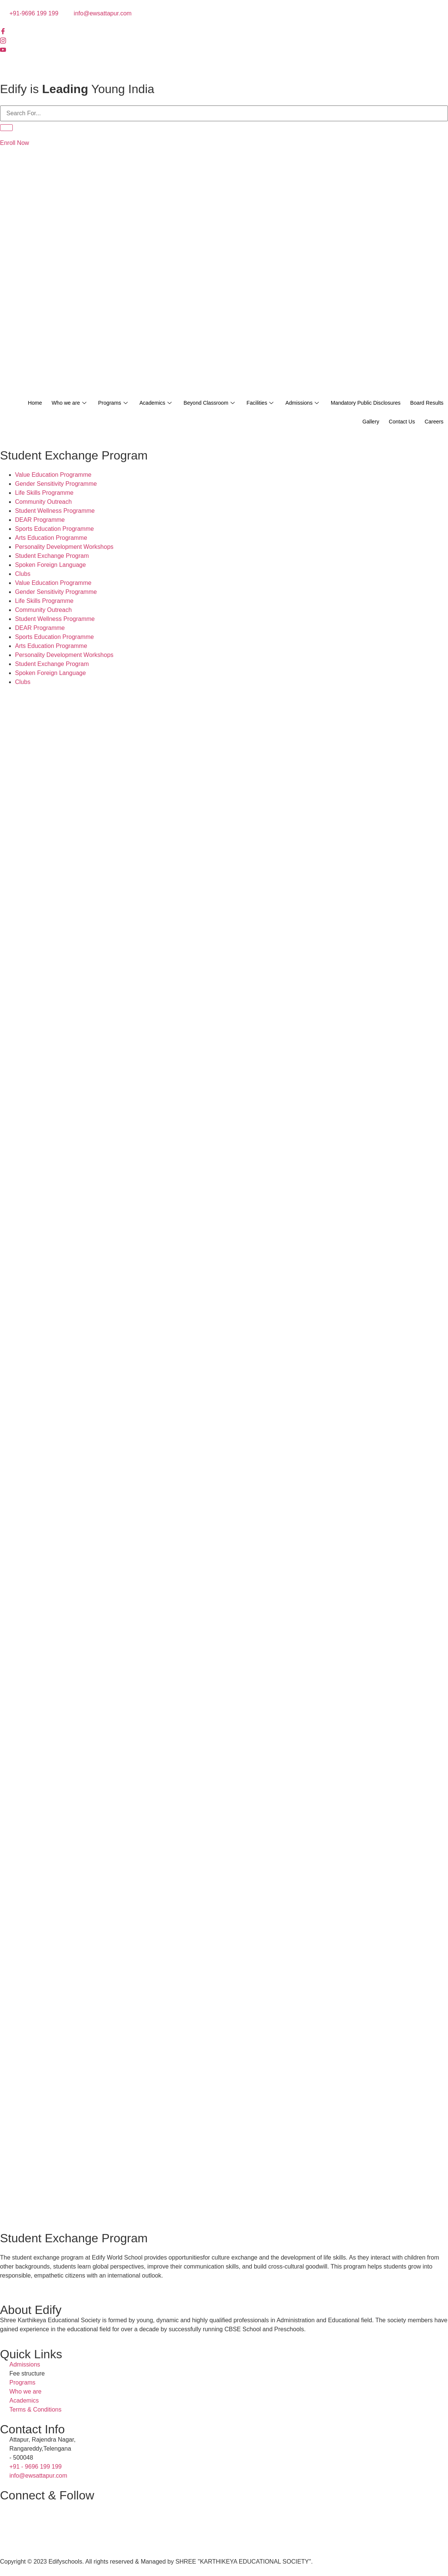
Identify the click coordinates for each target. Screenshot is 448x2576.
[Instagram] (224, 41)
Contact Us (397, 422)
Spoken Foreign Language (50, 565)
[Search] (6, 127)
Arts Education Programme (51, 538)
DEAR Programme (40, 520)
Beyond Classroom (237, 403)
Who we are (86, 403)
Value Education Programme (53, 475)
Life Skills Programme (44, 493)
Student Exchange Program (52, 556)
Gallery (363, 422)
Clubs (22, 574)
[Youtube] (224, 50)
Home (49, 403)
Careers (432, 422)
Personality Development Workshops (64, 547)
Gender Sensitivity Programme (56, 484)
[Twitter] (224, 59)
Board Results (325, 422)
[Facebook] (224, 31)
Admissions (337, 403)
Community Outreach (43, 502)
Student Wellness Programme (55, 511)
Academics (179, 403)
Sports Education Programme (54, 529)
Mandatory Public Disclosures (405, 403)
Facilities (292, 403)
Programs (133, 403)
